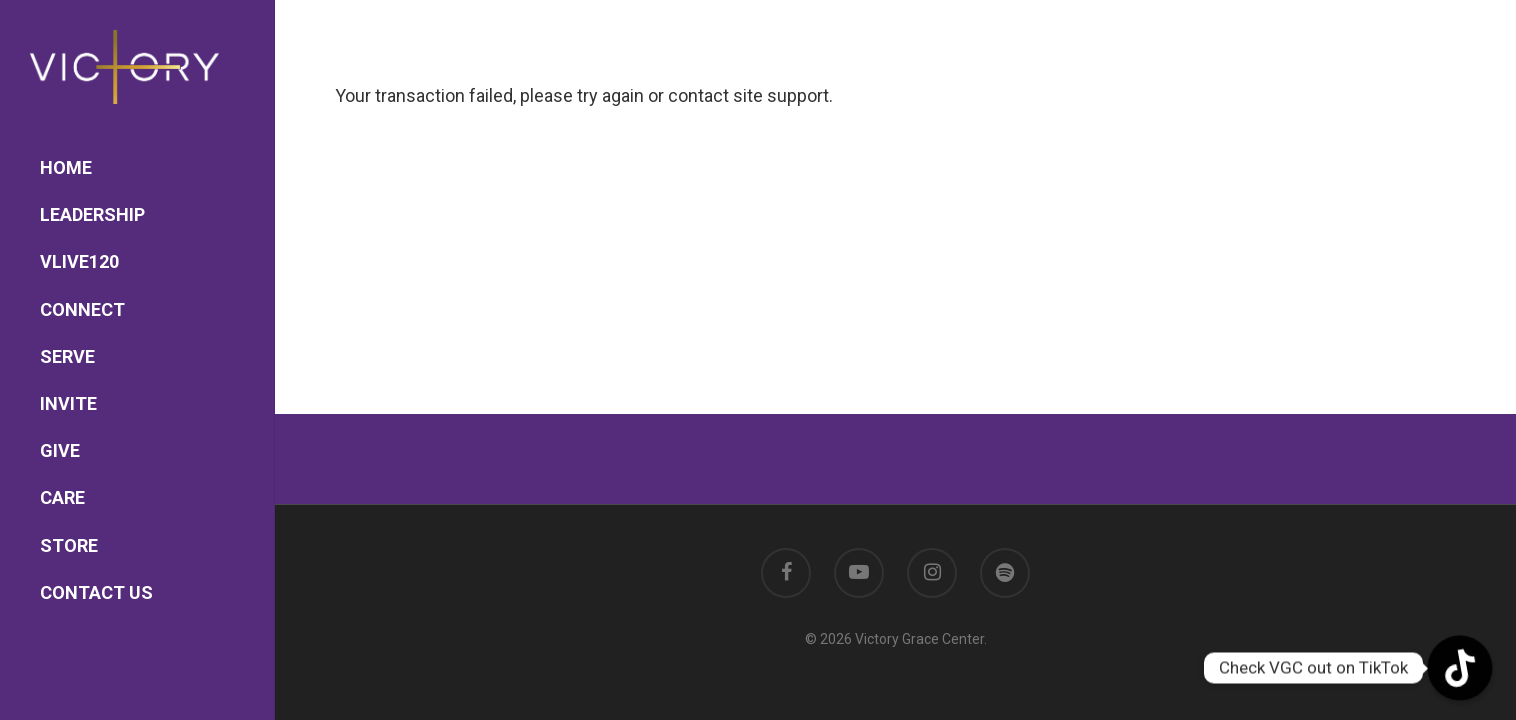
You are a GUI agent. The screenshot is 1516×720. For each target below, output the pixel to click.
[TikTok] (1460, 668)
